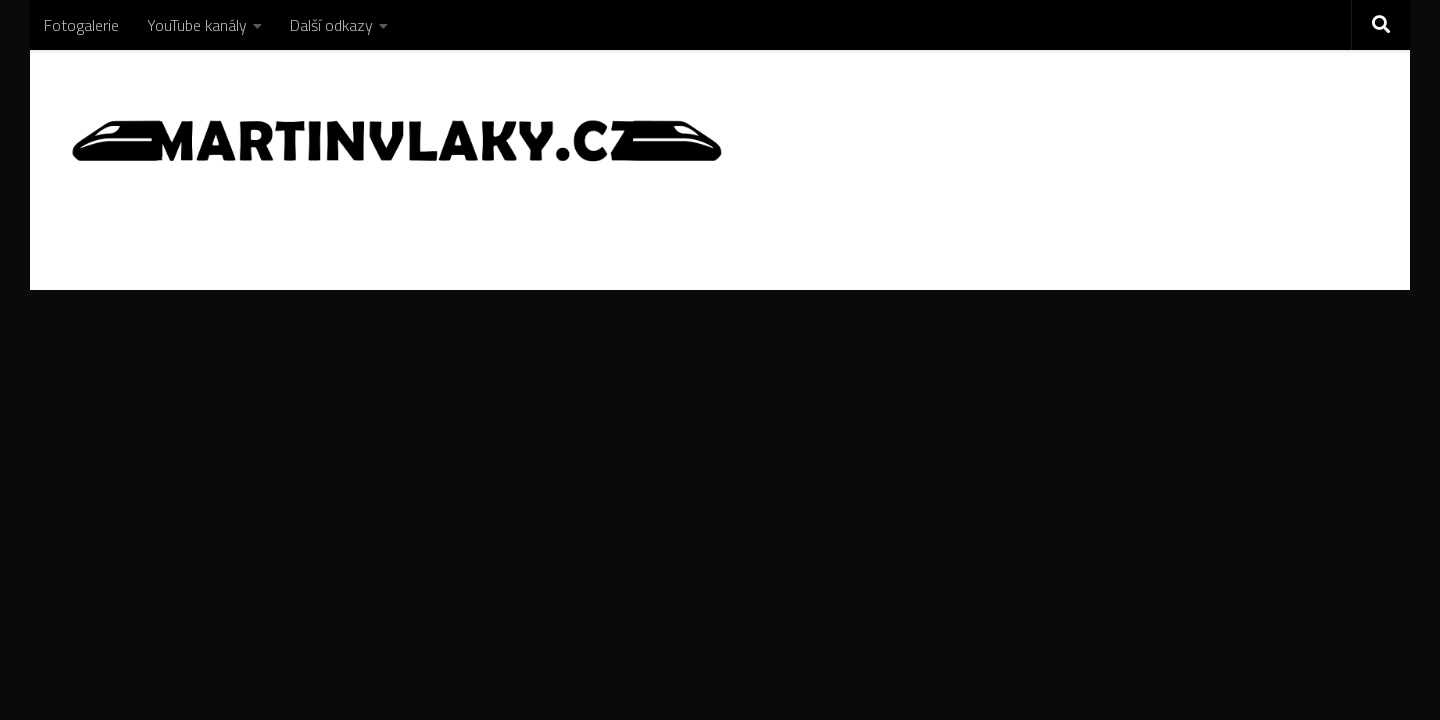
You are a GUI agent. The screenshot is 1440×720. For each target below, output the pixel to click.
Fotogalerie (81, 25)
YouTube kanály (197, 25)
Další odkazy (331, 25)
